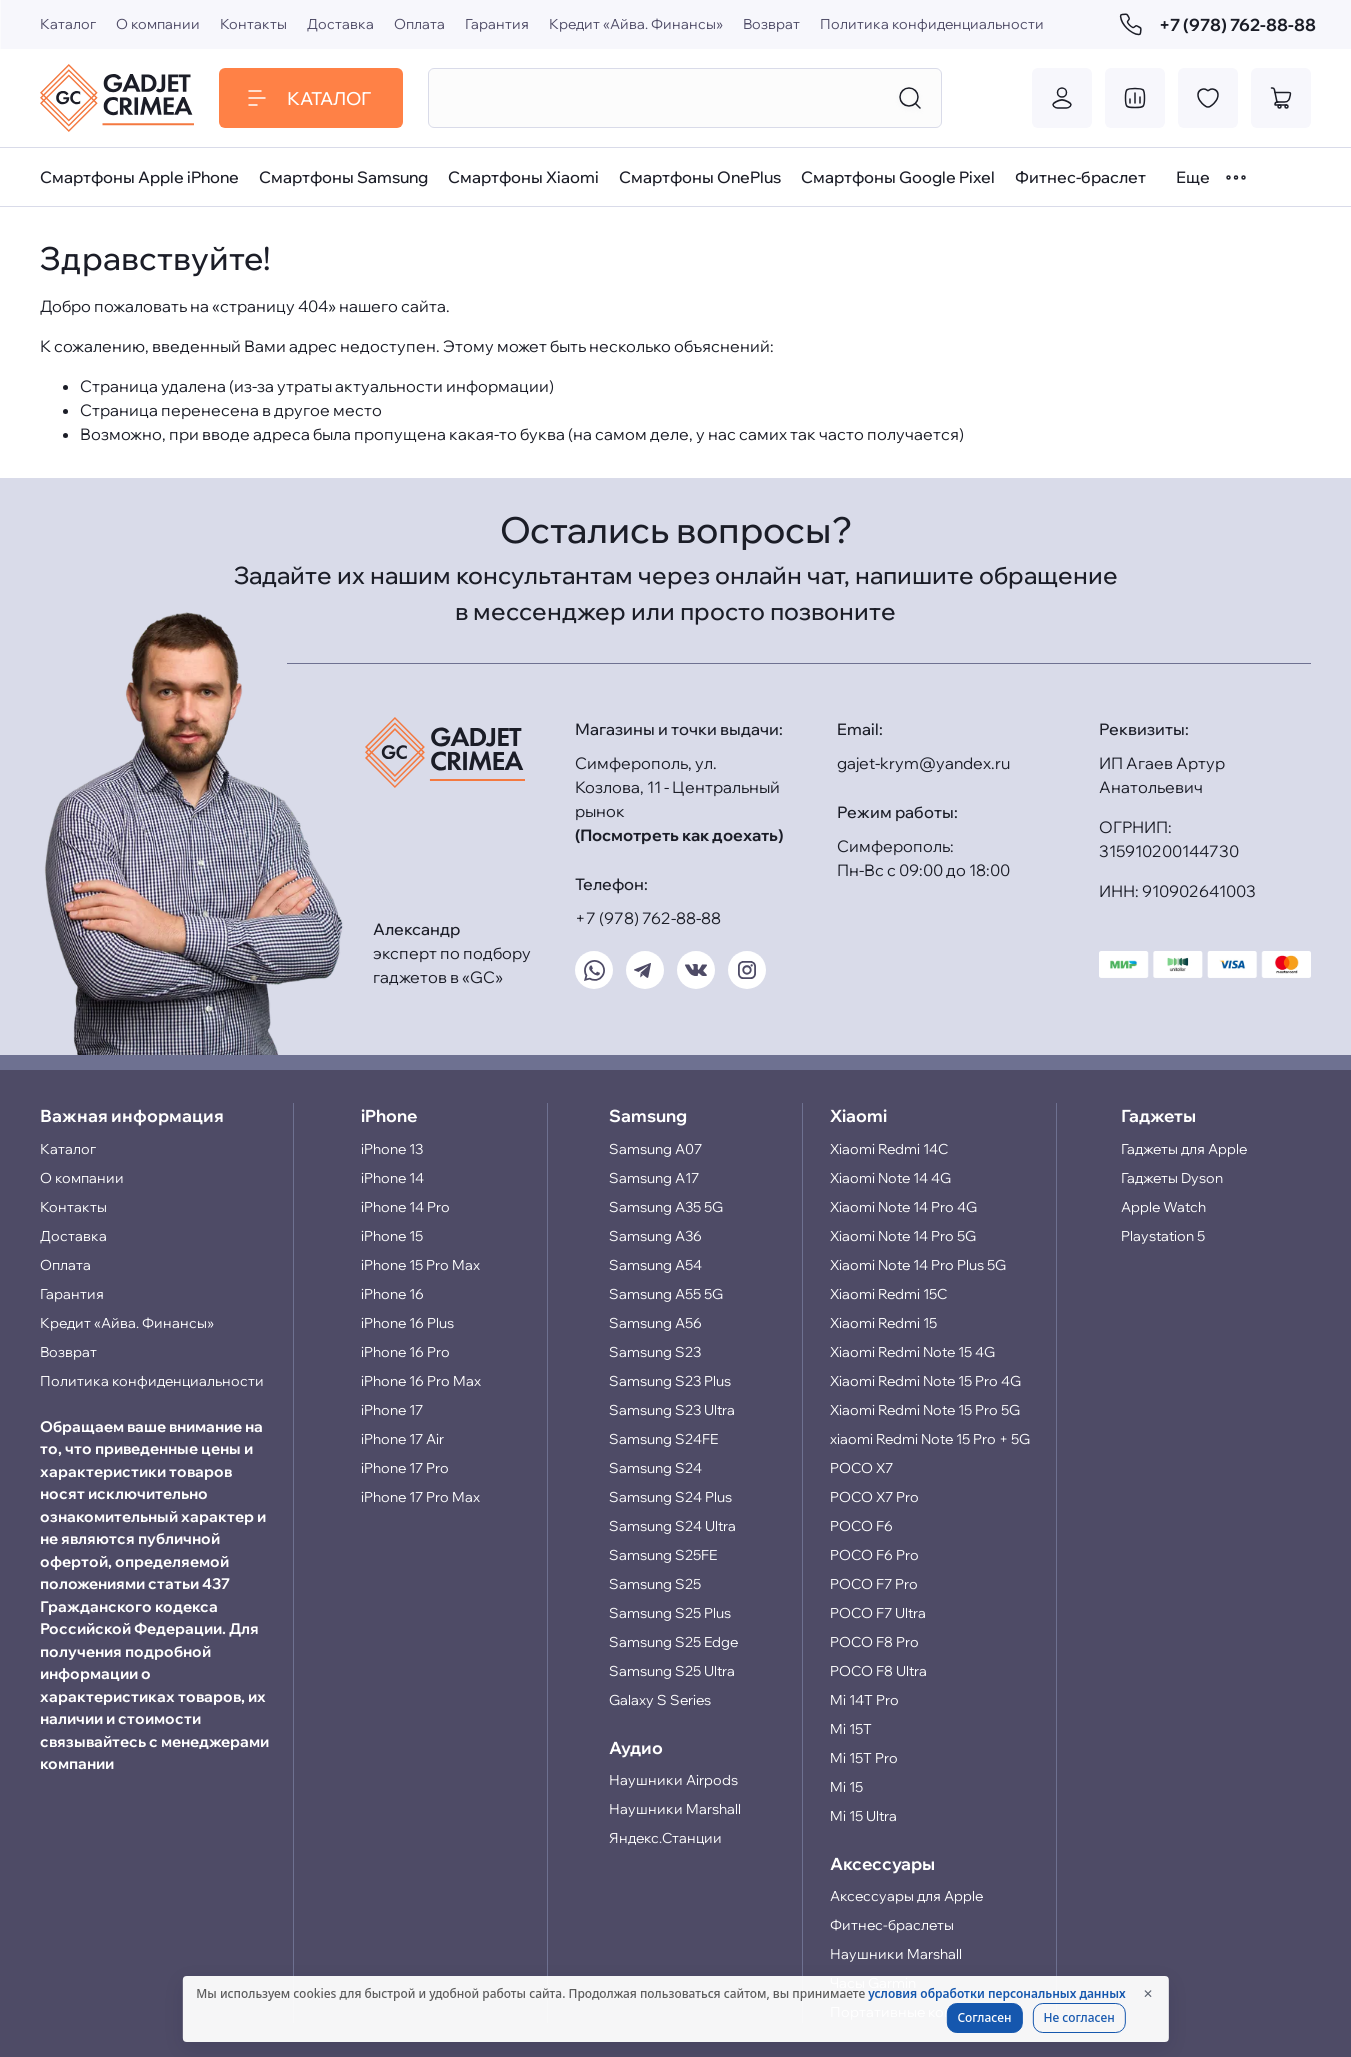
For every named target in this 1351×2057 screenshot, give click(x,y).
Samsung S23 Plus (670, 1381)
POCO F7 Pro (874, 1584)
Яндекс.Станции (665, 1838)
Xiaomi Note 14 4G (890, 1178)
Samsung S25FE (663, 1555)
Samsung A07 (655, 1149)
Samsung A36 (655, 1236)
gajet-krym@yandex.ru (923, 763)
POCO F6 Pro (874, 1555)
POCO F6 (861, 1526)
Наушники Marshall (675, 1809)
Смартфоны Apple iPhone (139, 177)
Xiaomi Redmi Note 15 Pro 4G (925, 1381)
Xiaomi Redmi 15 (883, 1323)
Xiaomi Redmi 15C (888, 1294)
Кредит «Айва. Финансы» (636, 24)
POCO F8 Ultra (878, 1671)
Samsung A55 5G (666, 1294)
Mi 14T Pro (864, 1700)
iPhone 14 (392, 1178)
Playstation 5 (1163, 1236)
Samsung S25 (655, 1584)
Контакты (253, 24)
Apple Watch (1163, 1207)
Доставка (340, 24)
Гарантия (497, 24)
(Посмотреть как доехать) (679, 835)
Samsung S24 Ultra (672, 1526)
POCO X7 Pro (874, 1497)
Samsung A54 (655, 1265)
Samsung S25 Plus (670, 1613)
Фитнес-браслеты (892, 1925)
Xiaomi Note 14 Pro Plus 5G (918, 1265)
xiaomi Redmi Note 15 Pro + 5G (930, 1439)
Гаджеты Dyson (1172, 1178)
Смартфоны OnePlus (700, 177)
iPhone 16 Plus (407, 1323)
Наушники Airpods (673, 1780)
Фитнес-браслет (1080, 177)
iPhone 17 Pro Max (420, 1497)
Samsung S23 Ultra (672, 1410)
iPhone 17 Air (402, 1439)
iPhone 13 (392, 1149)
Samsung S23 (655, 1352)
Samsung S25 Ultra (672, 1671)
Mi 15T (851, 1729)
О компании (158, 24)
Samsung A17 (654, 1178)
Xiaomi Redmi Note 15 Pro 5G (925, 1410)
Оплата (419, 24)
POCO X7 (861, 1468)
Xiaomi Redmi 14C (889, 1149)
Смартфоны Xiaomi (523, 177)
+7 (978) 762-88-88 (1215, 24)
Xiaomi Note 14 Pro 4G (903, 1207)
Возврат (771, 24)
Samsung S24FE (663, 1439)
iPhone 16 (392, 1294)
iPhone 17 (392, 1410)
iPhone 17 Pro (405, 1468)
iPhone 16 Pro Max (421, 1381)
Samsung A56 (655, 1323)
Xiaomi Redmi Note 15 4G (912, 1352)
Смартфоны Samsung (343, 177)
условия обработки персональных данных (996, 1993)
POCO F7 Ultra (878, 1613)
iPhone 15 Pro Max (420, 1265)
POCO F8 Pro (874, 1642)
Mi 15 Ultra (863, 1816)
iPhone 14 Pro (405, 1207)
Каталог (68, 24)
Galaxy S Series (660, 1700)
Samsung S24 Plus (670, 1497)
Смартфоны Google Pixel (898, 177)
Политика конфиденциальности (932, 24)
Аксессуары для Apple (906, 1896)
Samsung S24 (655, 1468)
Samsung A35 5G (666, 1207)
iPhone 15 (392, 1236)
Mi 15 (846, 1787)
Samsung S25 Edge (673, 1642)
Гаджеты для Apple (1184, 1149)
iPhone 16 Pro (405, 1352)
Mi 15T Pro (864, 1758)
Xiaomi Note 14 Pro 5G (903, 1236)
